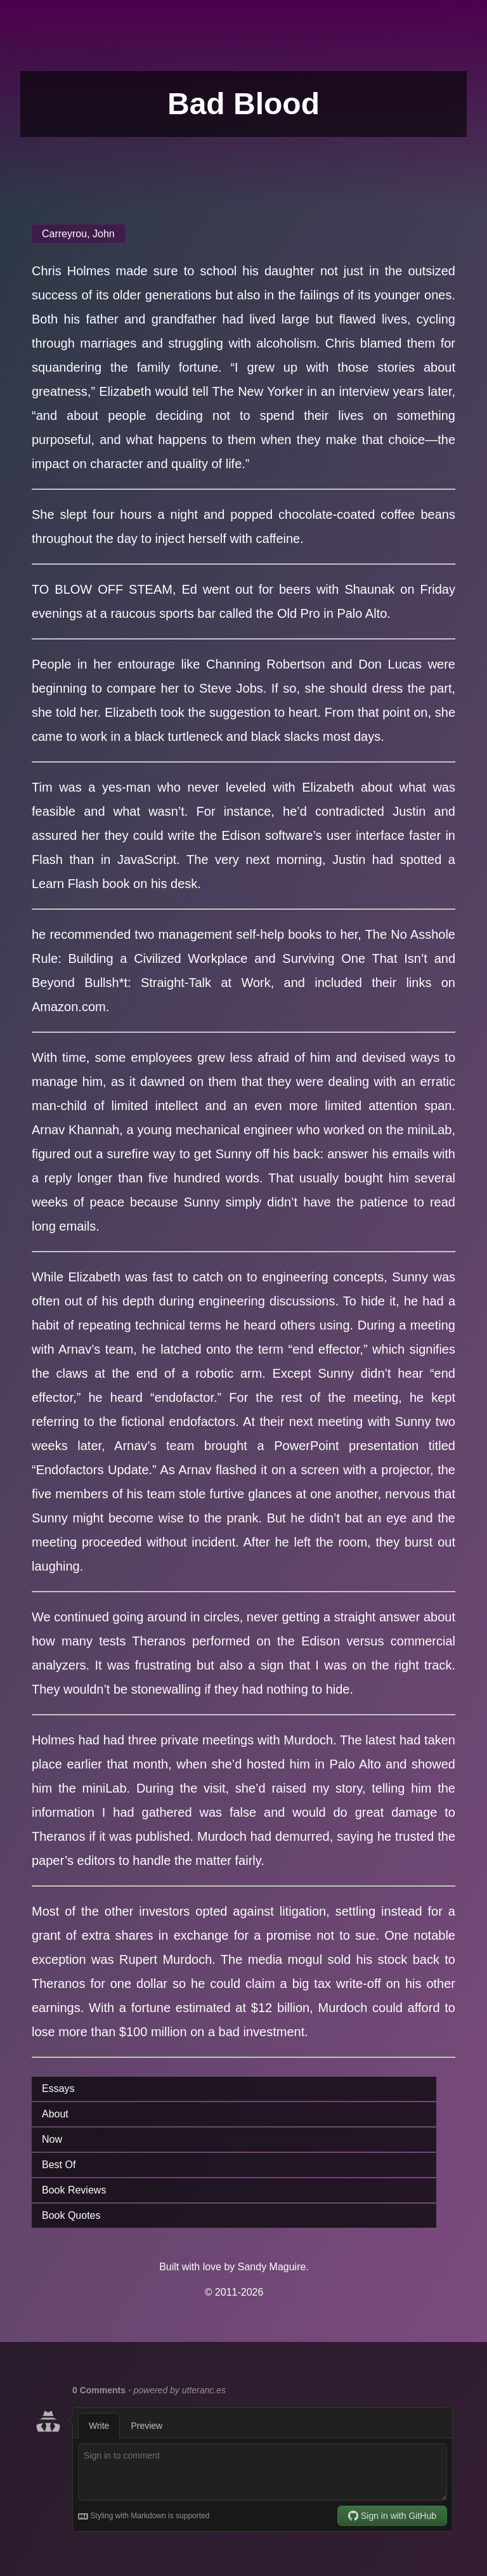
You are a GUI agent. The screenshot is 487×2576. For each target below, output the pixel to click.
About (55, 2114)
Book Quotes (71, 2215)
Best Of (58, 2164)
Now (52, 2139)
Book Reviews (74, 2190)
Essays (58, 2088)
